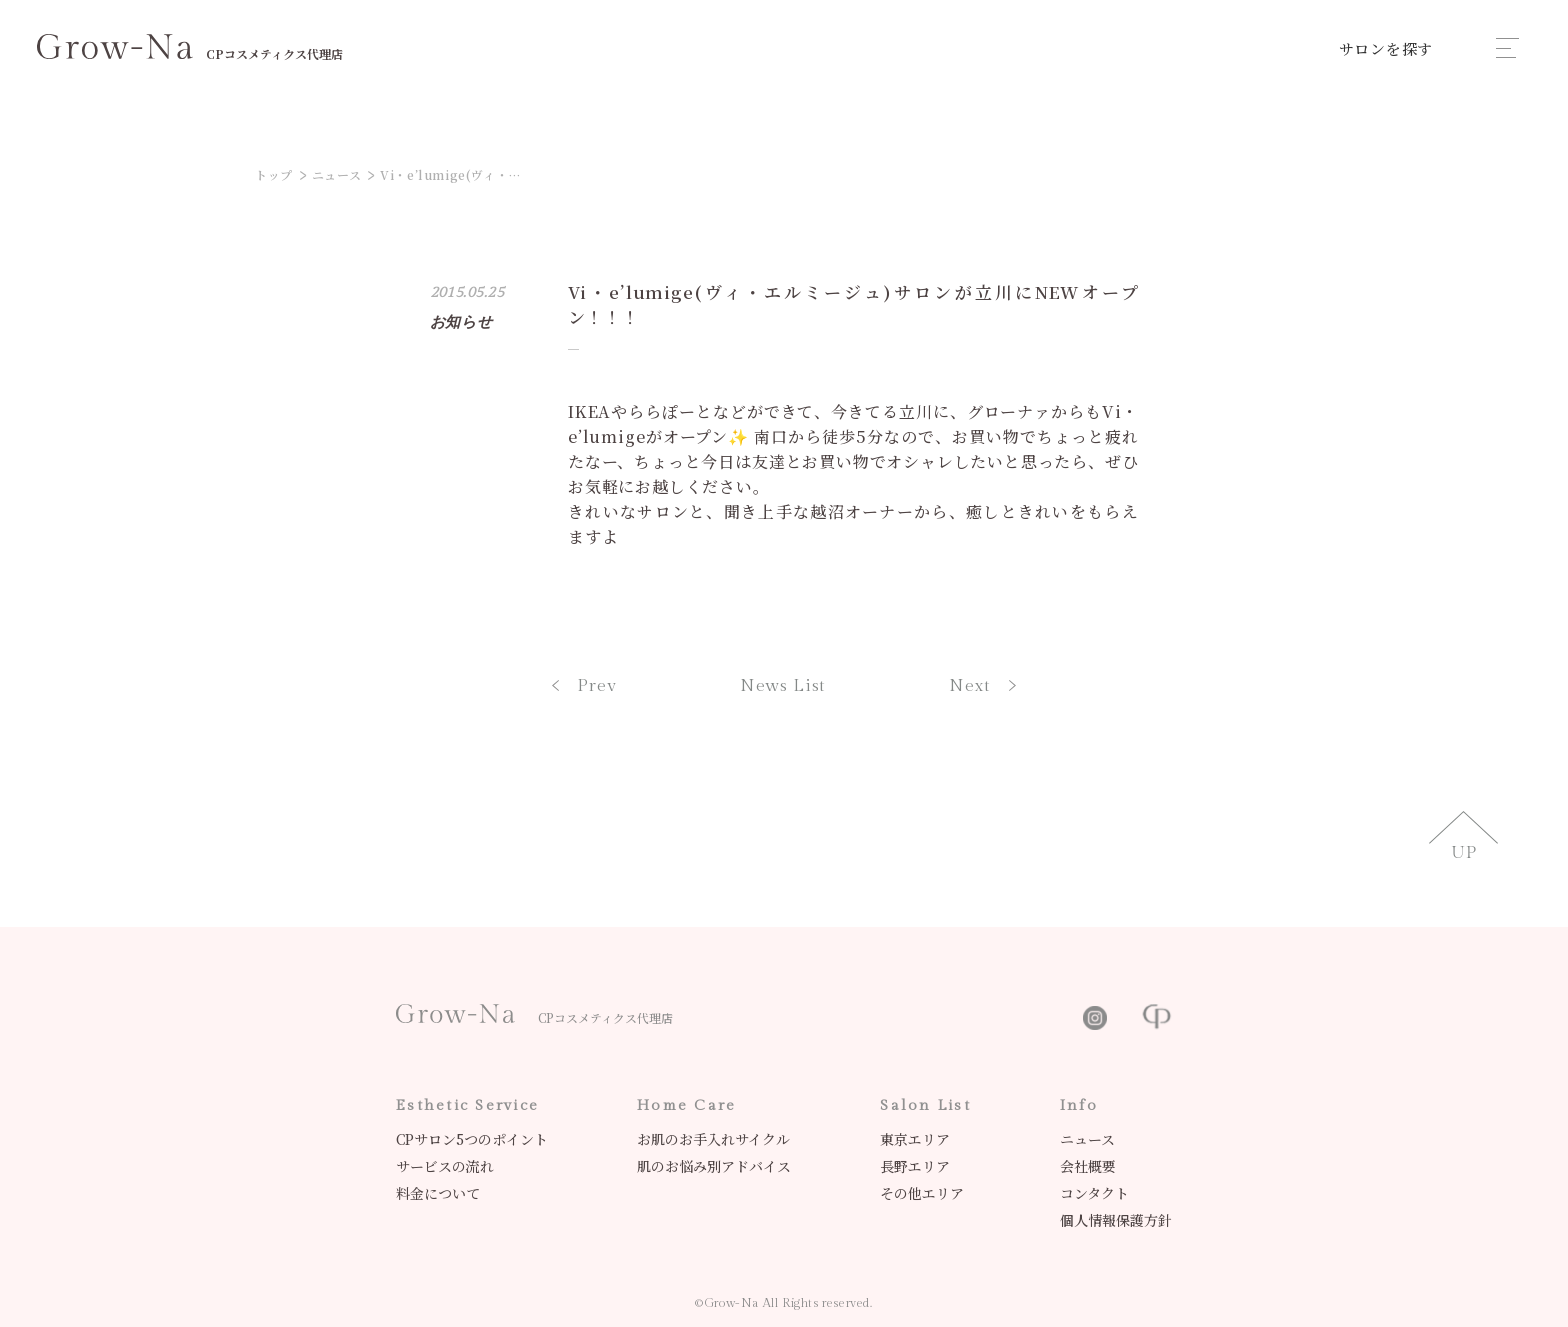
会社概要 (1088, 1166)
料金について (438, 1193)
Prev (584, 686)
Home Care (686, 1105)
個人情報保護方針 (1116, 1220)
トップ (274, 174)
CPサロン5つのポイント (472, 1139)
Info (1079, 1105)
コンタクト (1094, 1193)
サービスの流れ (445, 1166)
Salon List (925, 1105)
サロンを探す (1386, 48)
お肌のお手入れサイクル (713, 1139)
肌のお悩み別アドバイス (714, 1166)
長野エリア (915, 1166)
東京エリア (915, 1139)
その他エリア (922, 1193)
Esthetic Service (467, 1105)
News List (783, 686)
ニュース (336, 174)
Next (982, 686)
